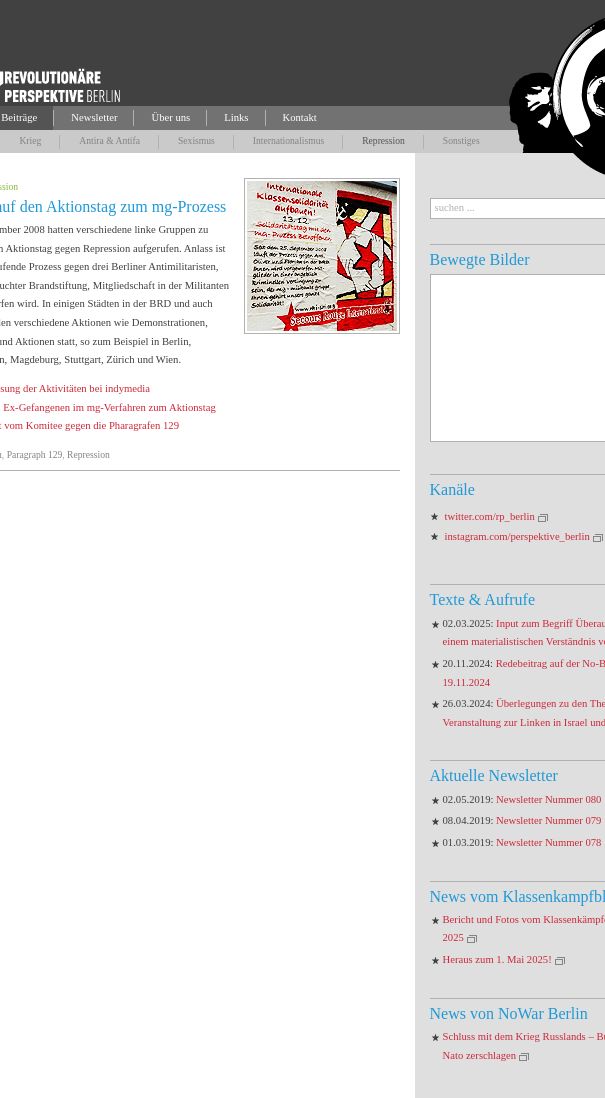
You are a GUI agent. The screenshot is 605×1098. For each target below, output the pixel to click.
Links (236, 117)
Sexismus (196, 140)
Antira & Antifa (109, 140)
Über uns (170, 117)
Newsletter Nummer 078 (548, 842)
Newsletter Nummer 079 (548, 820)
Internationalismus (288, 140)
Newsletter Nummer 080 (548, 799)
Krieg (30, 140)
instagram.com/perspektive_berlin (517, 536)
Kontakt (300, 117)
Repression (383, 140)
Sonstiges (461, 140)
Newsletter (94, 117)
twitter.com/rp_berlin (490, 516)
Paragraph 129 (35, 454)
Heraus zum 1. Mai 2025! (497, 959)
